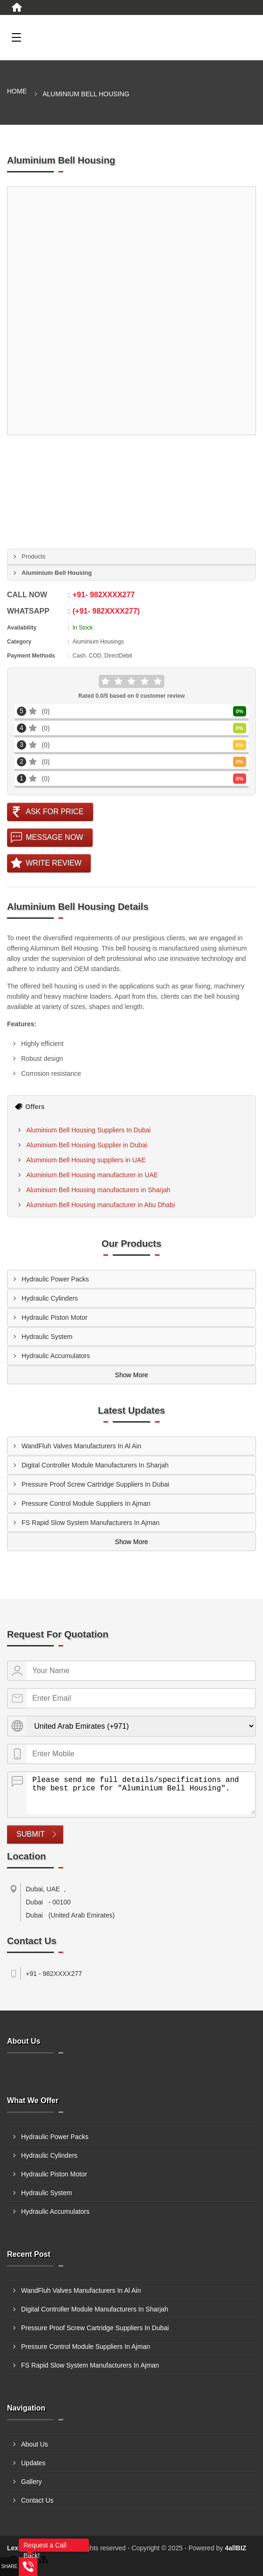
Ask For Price (55, 812)
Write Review (53, 863)
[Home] (16, 7)
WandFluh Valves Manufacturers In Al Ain (81, 1446)
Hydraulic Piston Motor (55, 1317)
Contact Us (37, 2500)
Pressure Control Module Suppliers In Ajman (86, 1503)
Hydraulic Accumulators (56, 1356)
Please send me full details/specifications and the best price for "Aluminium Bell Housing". (141, 1793)
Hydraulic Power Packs (55, 1279)
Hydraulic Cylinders (50, 1298)
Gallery (31, 2481)
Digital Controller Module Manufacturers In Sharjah (95, 1465)
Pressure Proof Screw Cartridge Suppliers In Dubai (95, 1484)
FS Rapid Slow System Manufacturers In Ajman (91, 1522)
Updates (33, 2463)
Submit (30, 1834)
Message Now (54, 837)
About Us (34, 2444)
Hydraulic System (47, 1336)
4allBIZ (236, 2548)
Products (33, 556)
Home (17, 91)
